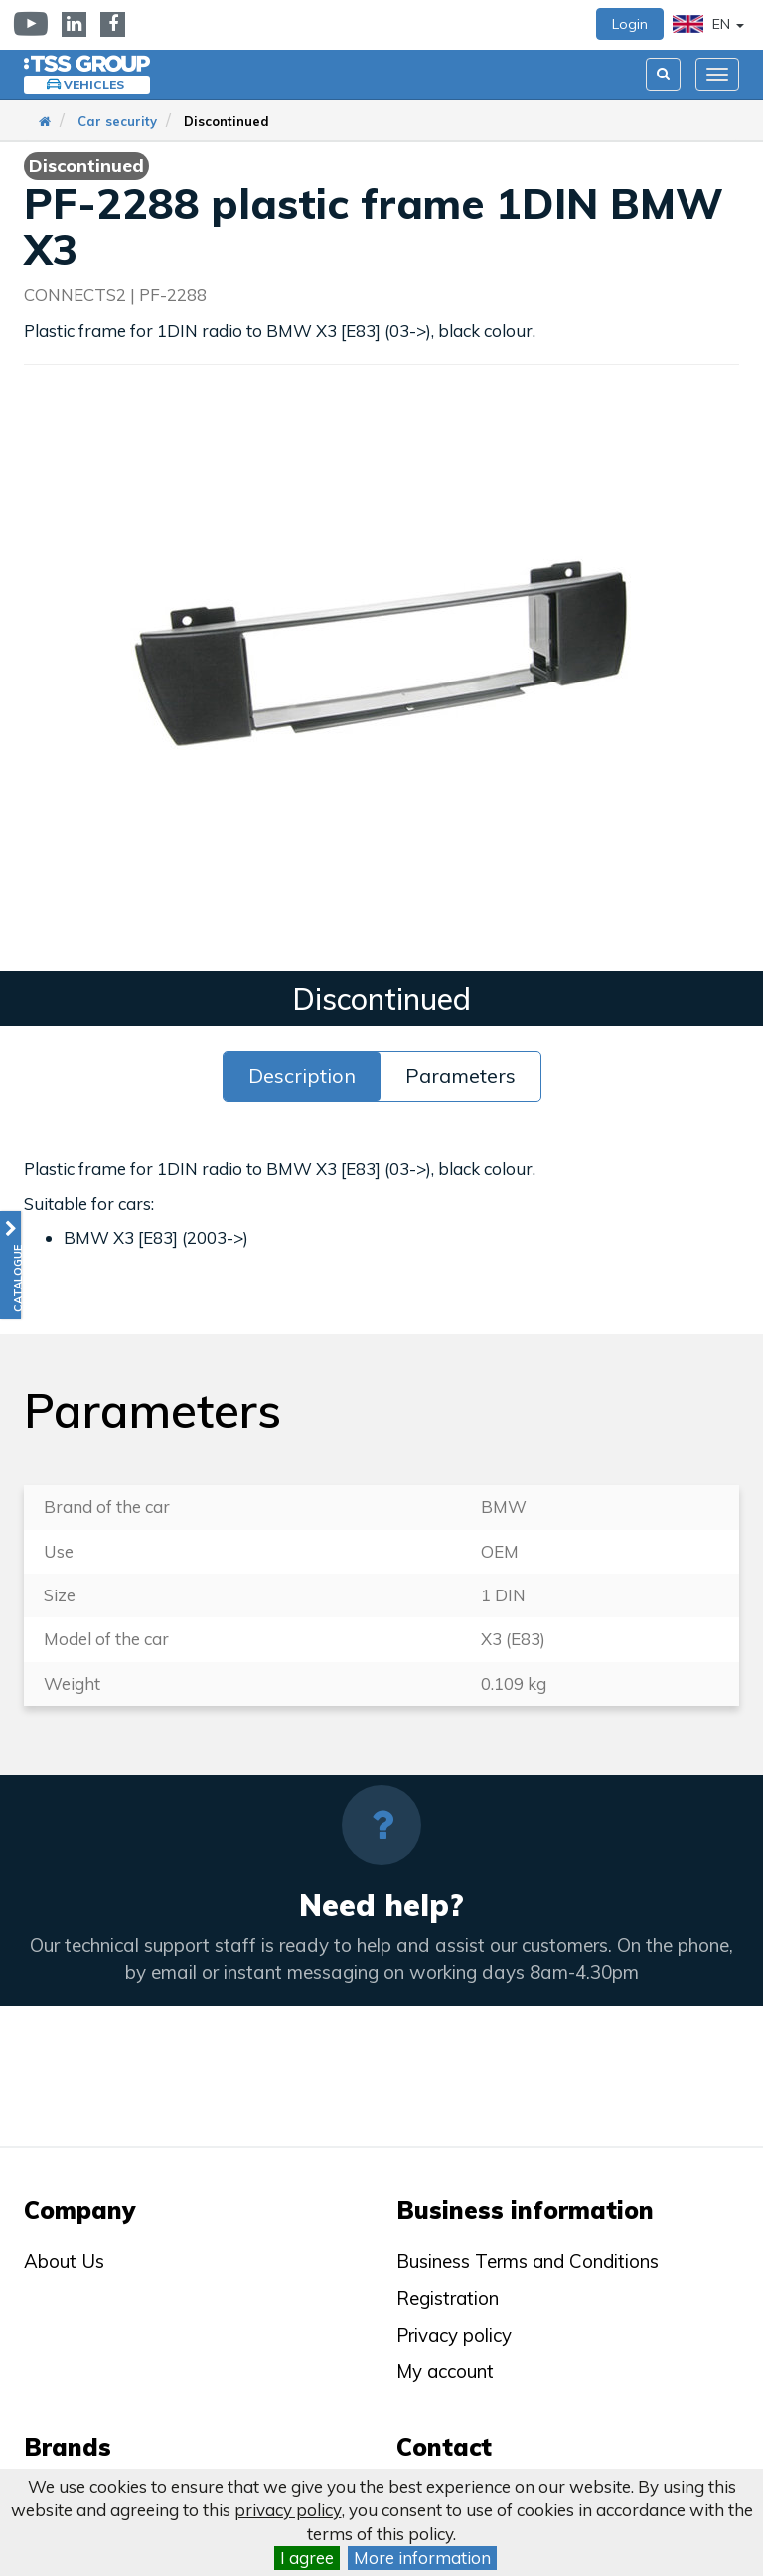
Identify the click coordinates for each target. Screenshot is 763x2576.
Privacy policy (454, 2335)
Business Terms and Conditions (527, 2261)
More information (422, 2557)
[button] (10, 1265)
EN (708, 24)
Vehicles (94, 84)
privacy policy (288, 2510)
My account (445, 2371)
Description (302, 1075)
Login (630, 24)
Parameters (460, 1075)
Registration (447, 2298)
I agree (307, 2557)
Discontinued (226, 121)
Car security (117, 121)
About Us (64, 2261)
